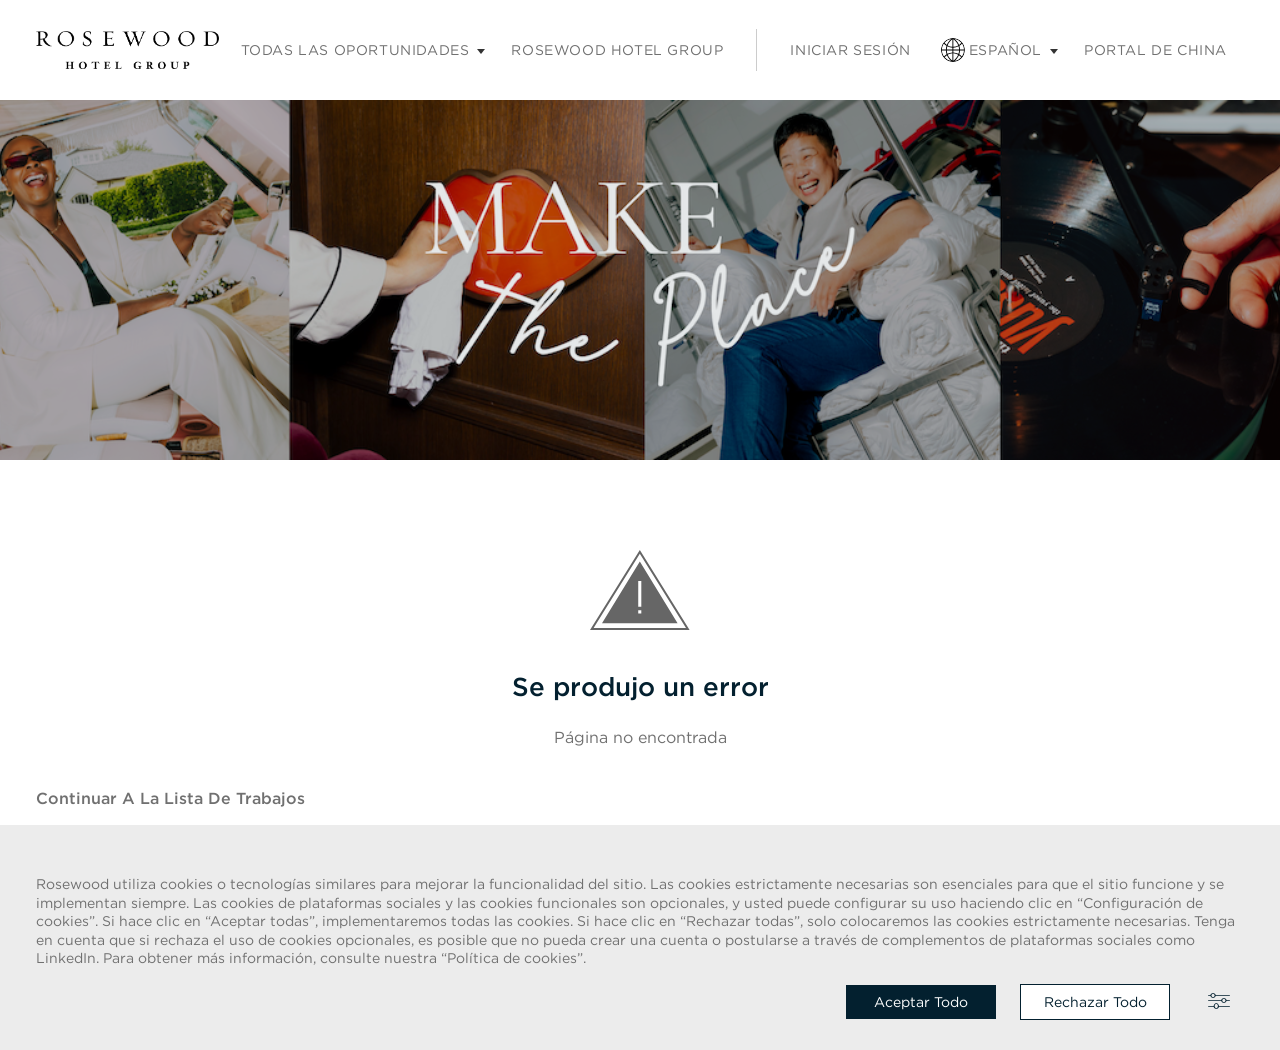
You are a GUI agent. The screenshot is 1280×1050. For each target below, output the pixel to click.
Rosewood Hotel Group (617, 50)
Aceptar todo (921, 1002)
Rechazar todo (1095, 1002)
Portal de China (1155, 50)
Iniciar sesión (850, 50)
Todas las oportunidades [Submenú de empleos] (355, 50)
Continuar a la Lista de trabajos (170, 798)
